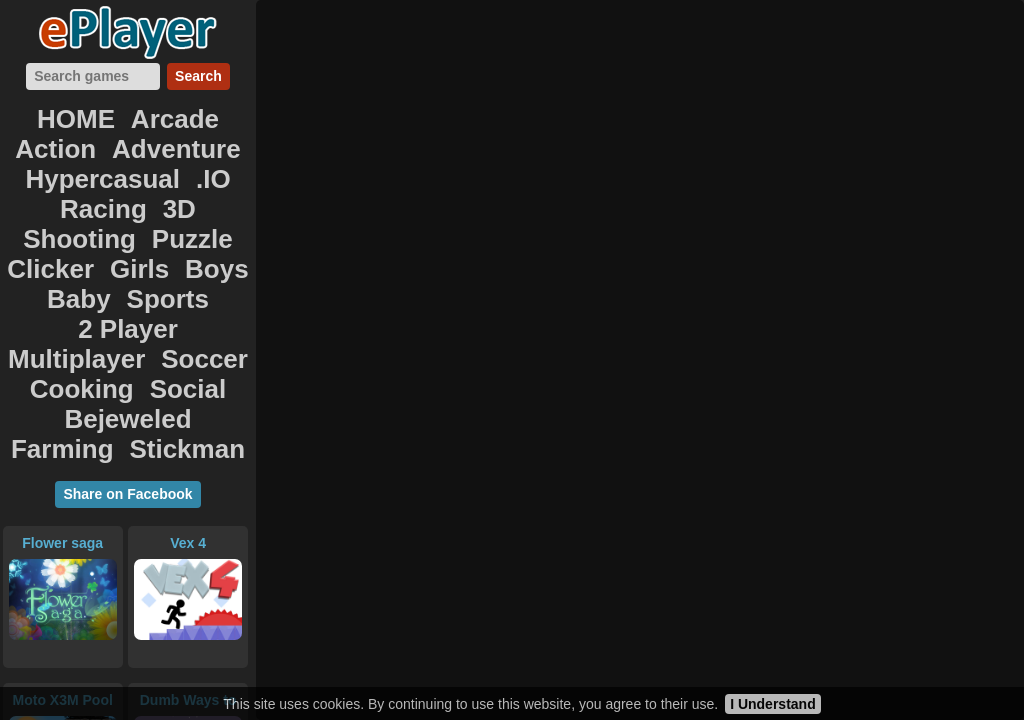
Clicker (65, 202)
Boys (200, 202)
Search (198, 76)
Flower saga (62, 403)
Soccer (188, 246)
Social (175, 268)
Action (208, 114)
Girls (137, 202)
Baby (42, 224)
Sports (113, 224)
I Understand (773, 704)
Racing (128, 158)
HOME (47, 114)
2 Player (200, 224)
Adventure (60, 136)
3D (191, 158)
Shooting (89, 180)
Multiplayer (87, 246)
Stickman (128, 312)
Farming (184, 290)
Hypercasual (185, 136)
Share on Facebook (127, 354)
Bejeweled (81, 290)
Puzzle (179, 180)
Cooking (91, 268)
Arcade (127, 114)
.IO (66, 158)
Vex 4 (188, 403)
